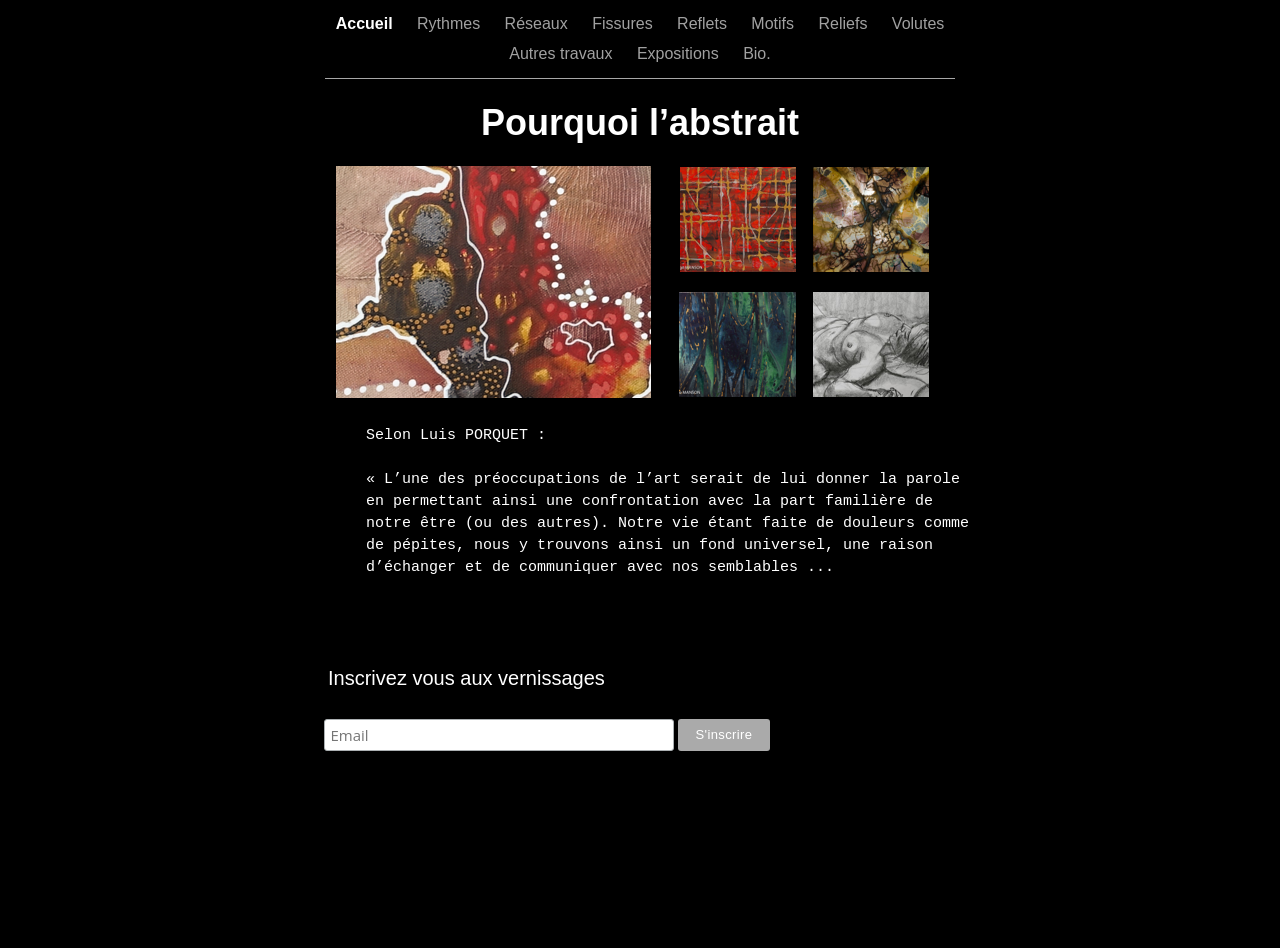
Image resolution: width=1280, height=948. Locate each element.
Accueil (366, 23)
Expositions (680, 53)
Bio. (757, 53)
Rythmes (451, 23)
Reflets (704, 23)
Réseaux (539, 23)
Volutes (918, 23)
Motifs (774, 23)
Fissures (624, 23)
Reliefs (844, 23)
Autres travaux (563, 53)
